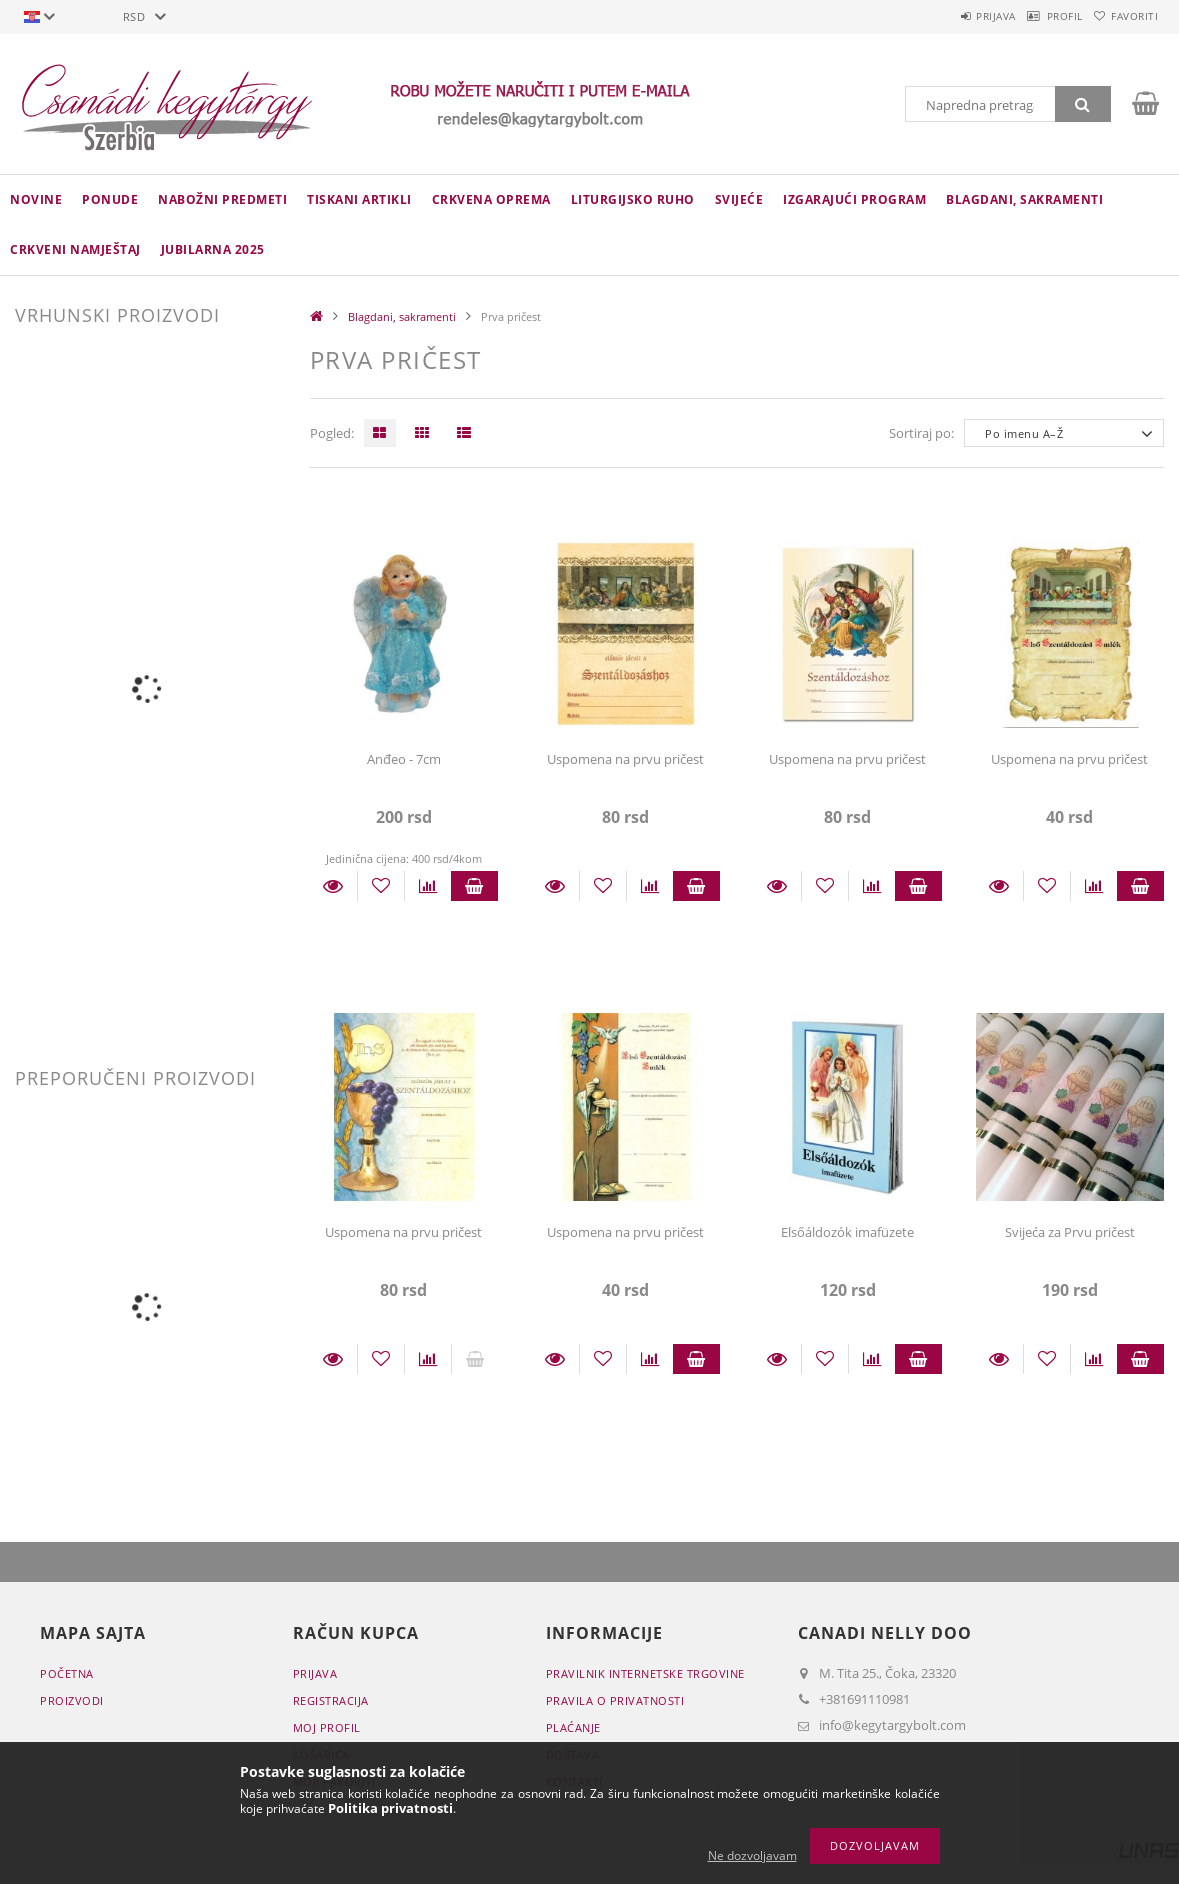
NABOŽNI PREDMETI (222, 199)
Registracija (331, 1700)
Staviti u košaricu (474, 886)
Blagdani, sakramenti (1024, 199)
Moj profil (327, 1727)
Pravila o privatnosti (615, 1700)
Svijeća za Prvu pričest (1070, 1232)
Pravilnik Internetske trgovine (645, 1673)
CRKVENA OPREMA (491, 199)
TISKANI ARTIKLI (359, 199)
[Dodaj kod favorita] (381, 886)
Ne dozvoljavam (752, 1855)
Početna (67, 1673)
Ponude (110, 199)
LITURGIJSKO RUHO (633, 199)
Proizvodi (72, 1700)
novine (36, 199)
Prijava (950, 16)
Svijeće (739, 199)
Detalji (333, 886)
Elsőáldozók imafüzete (847, 1232)
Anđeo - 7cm (404, 759)
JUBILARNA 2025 (213, 249)
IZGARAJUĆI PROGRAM (854, 199)
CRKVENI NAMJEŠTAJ (75, 249)
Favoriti (1125, 16)
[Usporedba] (428, 886)
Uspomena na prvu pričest (625, 759)
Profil (1037, 16)
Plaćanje (573, 1727)
